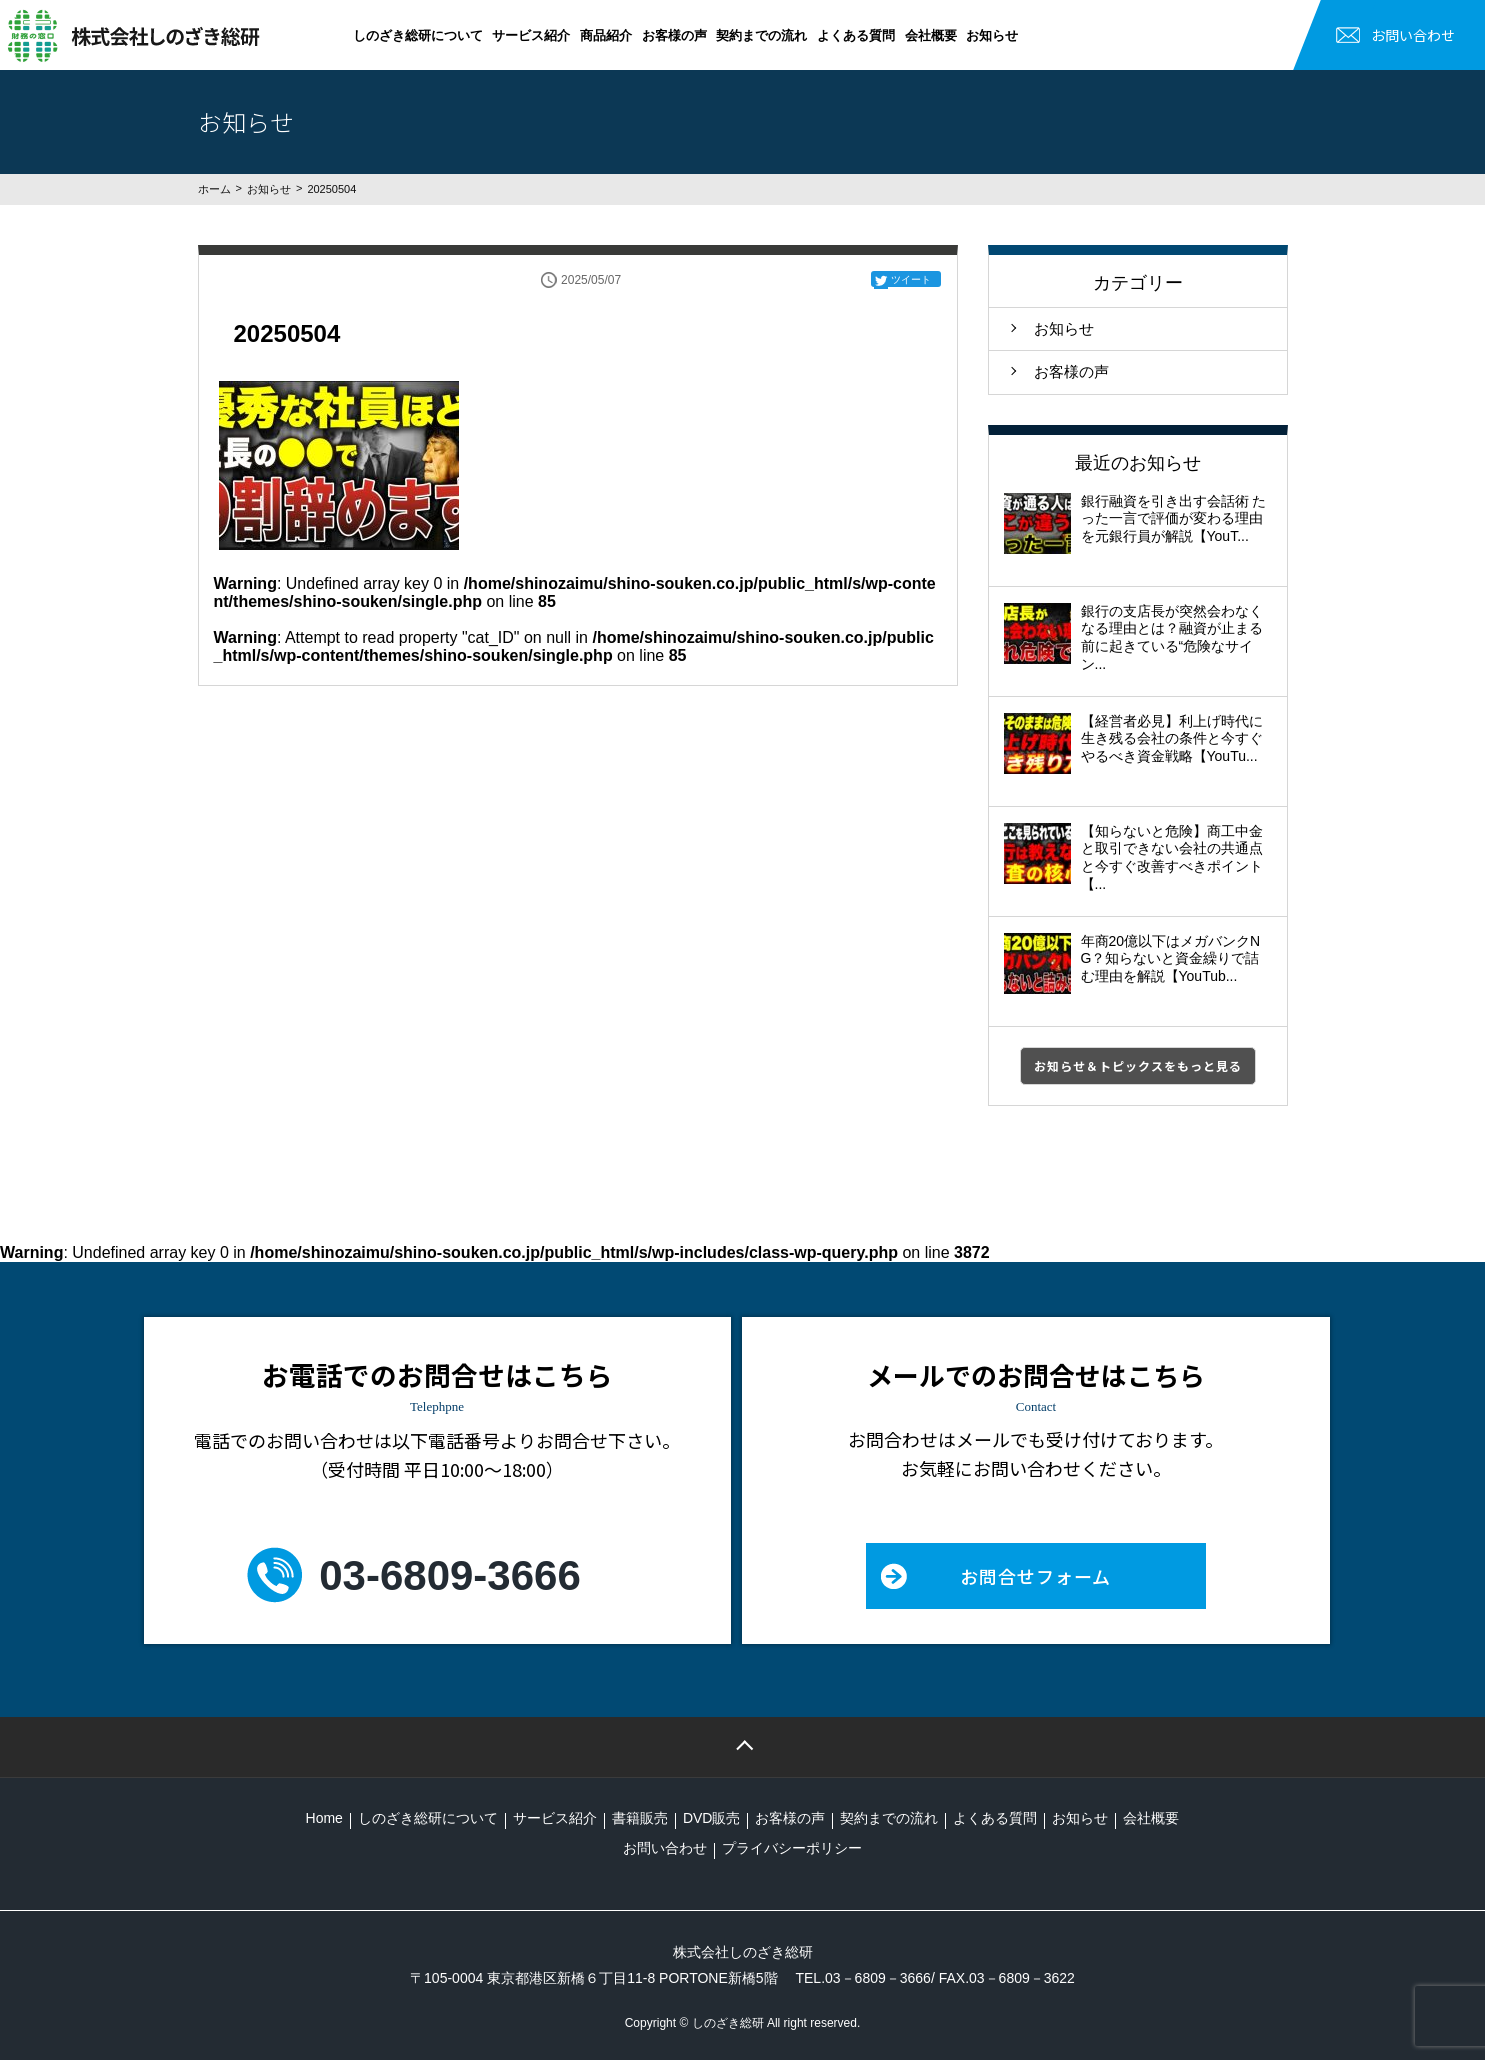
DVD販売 (712, 1818)
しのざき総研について (418, 35)
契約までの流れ (761, 35)
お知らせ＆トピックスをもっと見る (1138, 1065)
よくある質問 (856, 35)
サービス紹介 (531, 35)
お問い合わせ (1413, 35)
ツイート (911, 279)
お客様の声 (674, 35)
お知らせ (992, 35)
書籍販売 (640, 1818)
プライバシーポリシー (792, 1848)
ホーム (214, 189)
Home (324, 1818)
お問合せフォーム (1035, 1576)
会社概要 (931, 35)
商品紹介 (606, 35)
